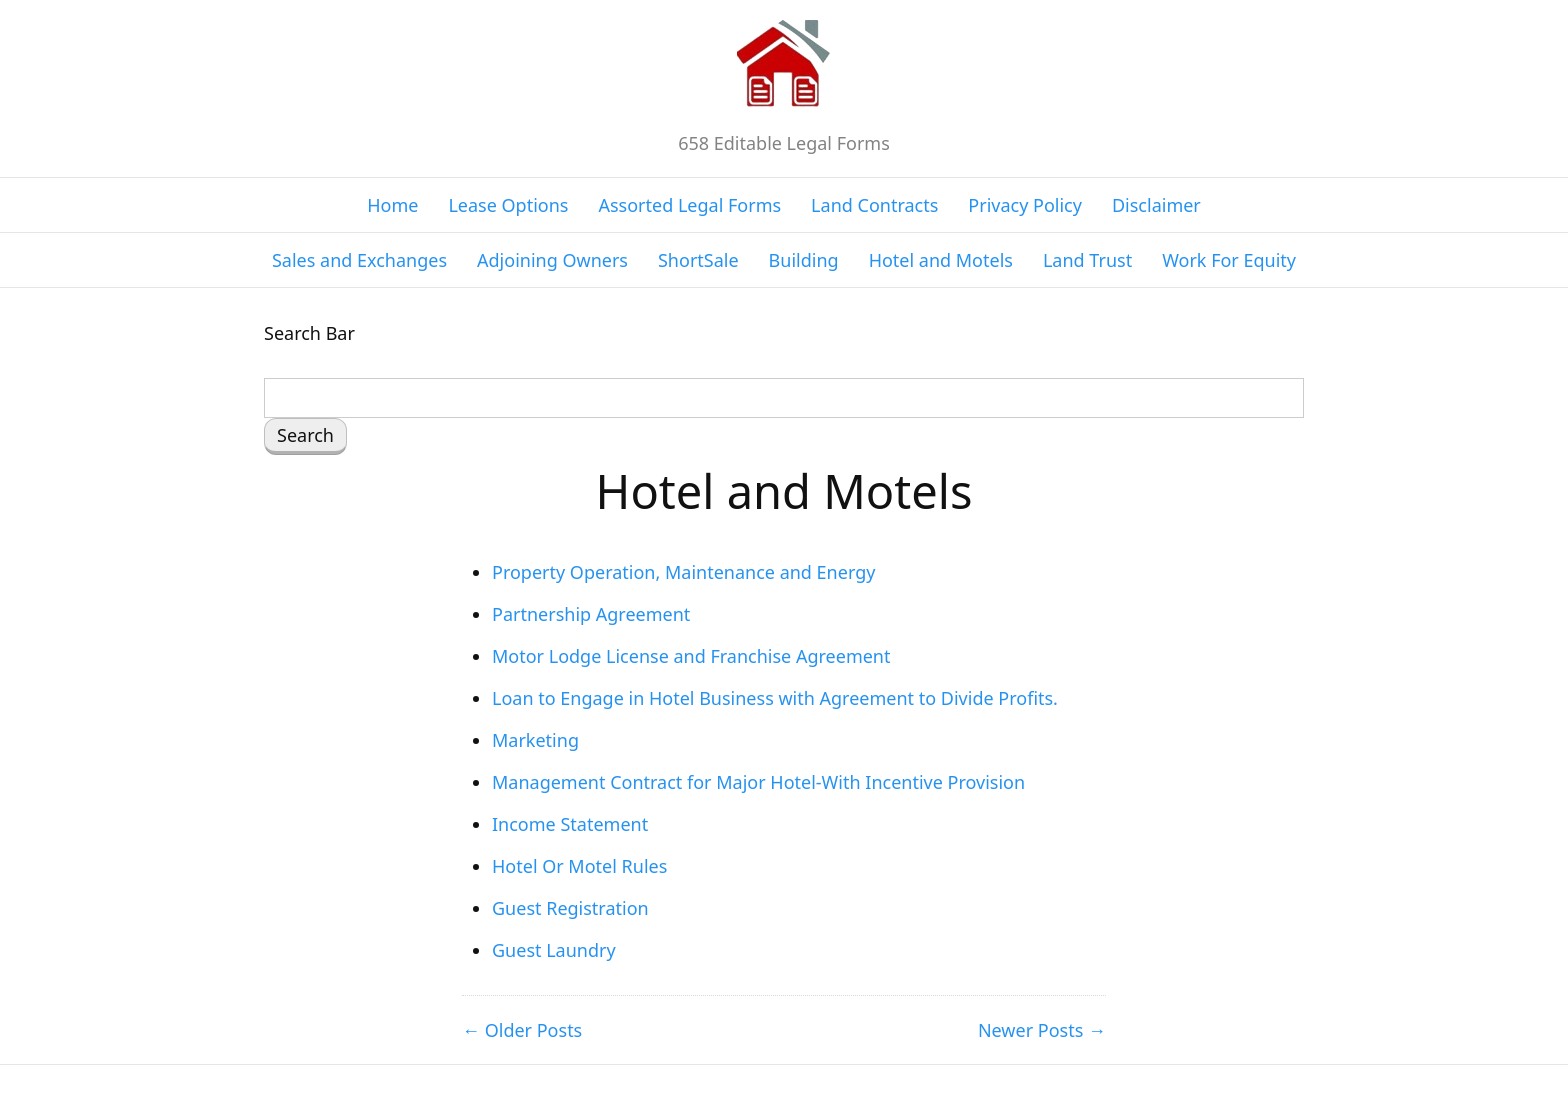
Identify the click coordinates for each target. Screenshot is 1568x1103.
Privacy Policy (1025, 205)
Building (804, 260)
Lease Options (508, 205)
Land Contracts (874, 205)
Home (392, 205)
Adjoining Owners (552, 260)
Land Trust (1087, 260)
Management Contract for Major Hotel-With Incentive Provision (758, 782)
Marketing (535, 740)
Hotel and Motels (941, 260)
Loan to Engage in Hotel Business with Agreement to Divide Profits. (775, 698)
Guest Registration (570, 908)
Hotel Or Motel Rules (579, 866)
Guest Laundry (554, 950)
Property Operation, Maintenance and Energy (683, 572)
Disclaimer (1156, 205)
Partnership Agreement (591, 614)
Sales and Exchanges (359, 260)
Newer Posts (1030, 1030)
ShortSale (698, 260)
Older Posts (534, 1030)
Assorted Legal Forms (689, 205)
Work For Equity (1229, 260)
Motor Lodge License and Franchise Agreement (691, 656)
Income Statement (570, 824)
